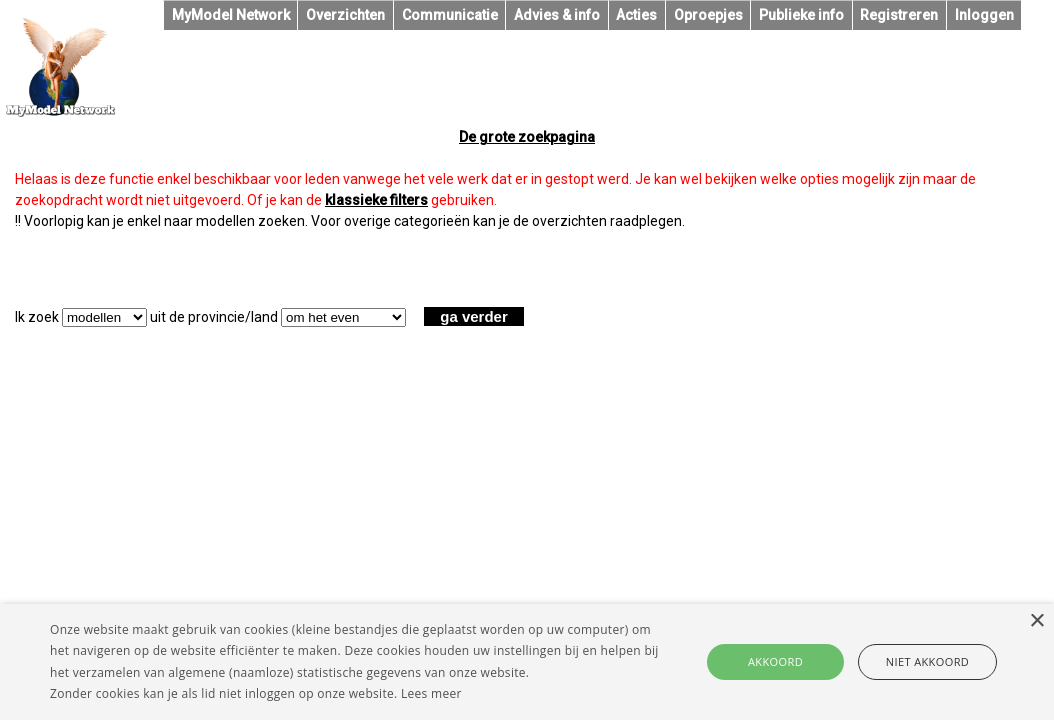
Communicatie (450, 15)
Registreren (899, 15)
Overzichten (345, 15)
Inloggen (984, 15)
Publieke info (801, 15)
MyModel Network (231, 15)
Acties (636, 15)
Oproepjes (708, 15)
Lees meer (431, 693)
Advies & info (557, 15)
